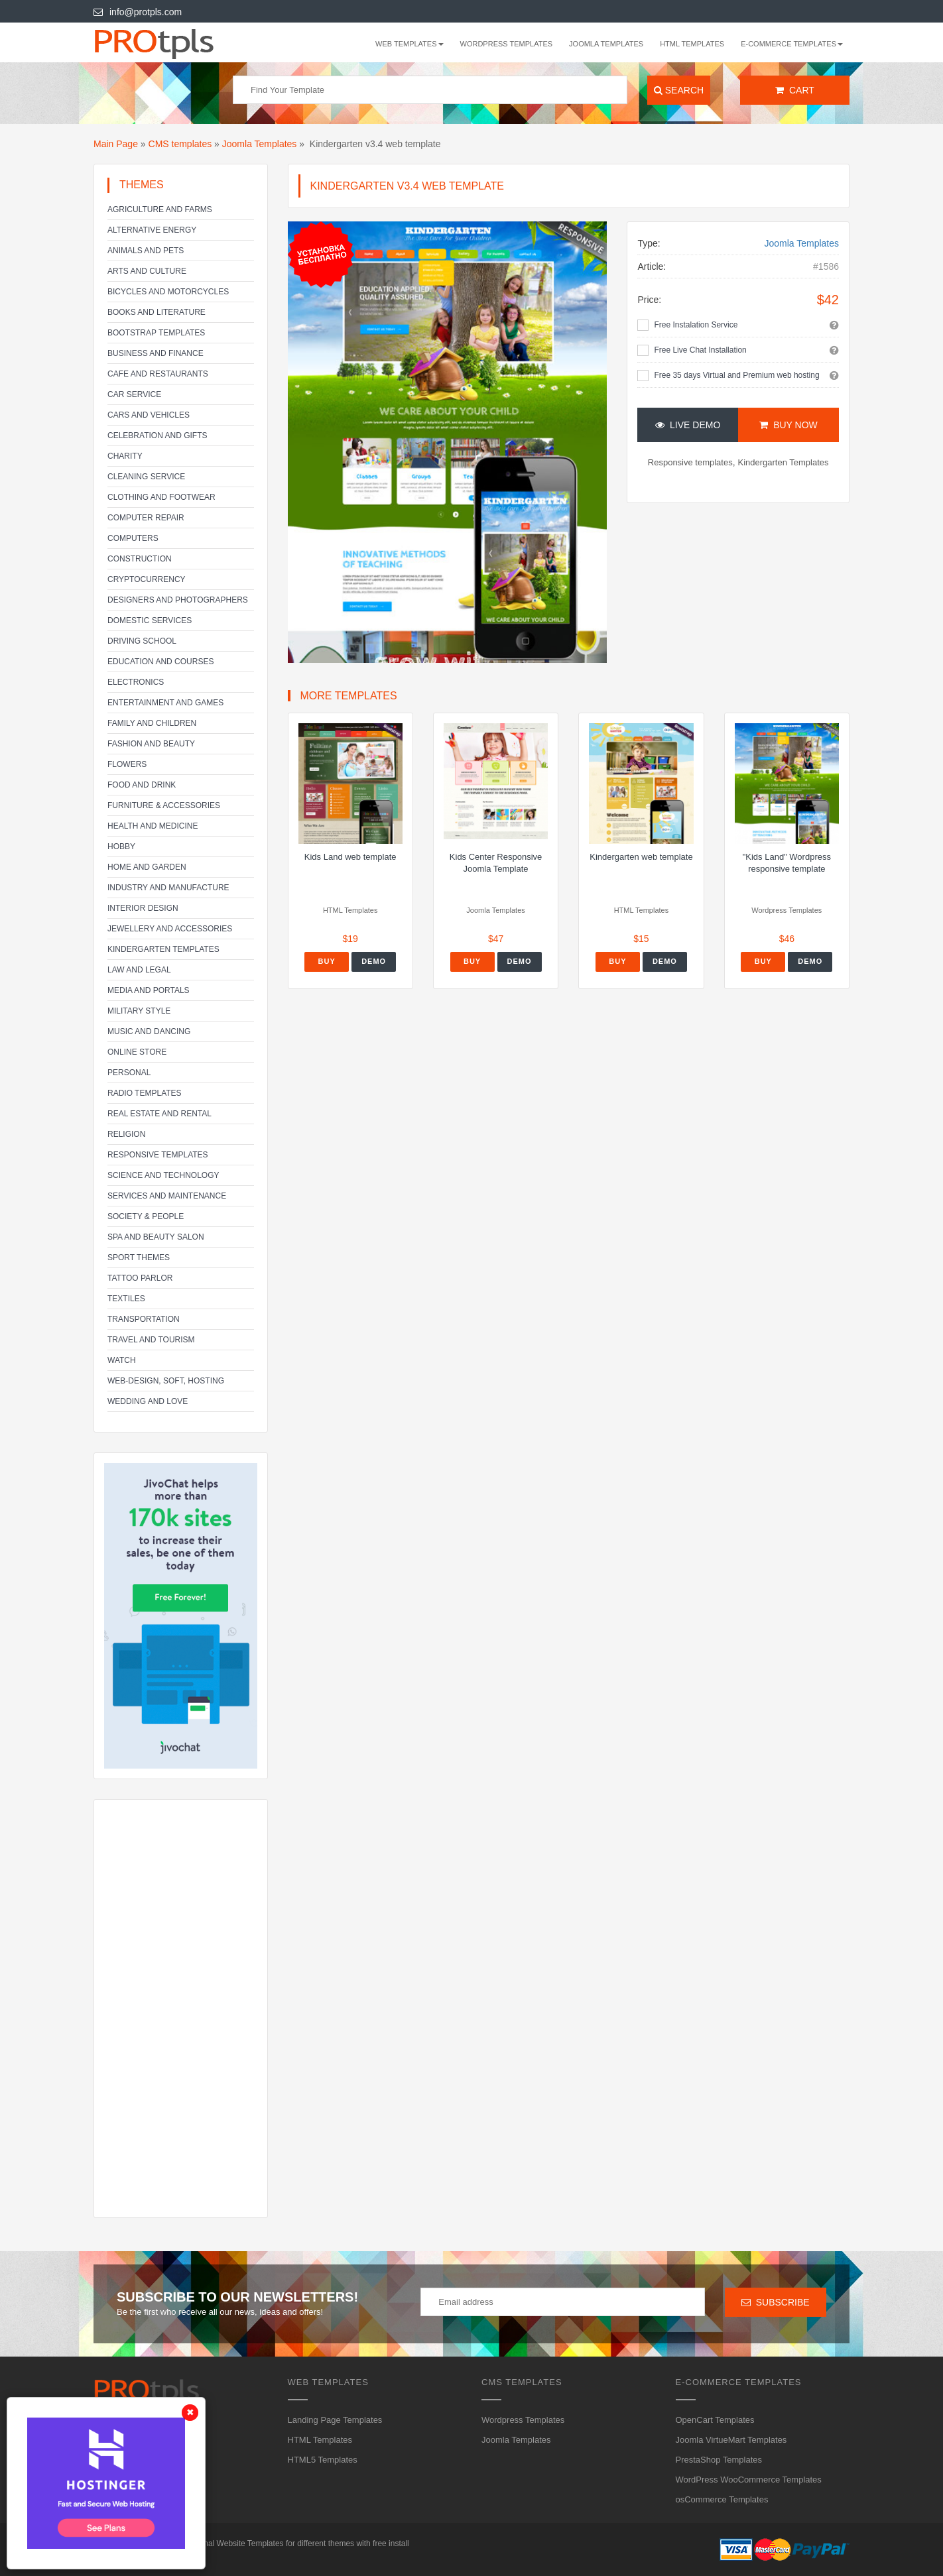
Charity (125, 456)
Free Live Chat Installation (700, 350)
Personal (129, 1072)
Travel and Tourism (151, 1339)
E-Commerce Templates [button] (792, 44)
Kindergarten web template (641, 857)
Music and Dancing (148, 1031)
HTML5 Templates (322, 2460)
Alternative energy (151, 230)
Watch (121, 1360)
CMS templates (180, 144)
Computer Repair (145, 517)
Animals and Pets (145, 250)
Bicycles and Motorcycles (168, 291)
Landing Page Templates (335, 2420)
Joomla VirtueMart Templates (731, 2440)
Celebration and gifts (157, 435)
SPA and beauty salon (155, 1237)
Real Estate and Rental (159, 1113)
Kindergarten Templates (163, 949)
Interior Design (142, 908)
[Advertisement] (180, 2008)
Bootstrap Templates (156, 332)
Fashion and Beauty (151, 743)
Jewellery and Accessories (169, 928)
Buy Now (788, 425)
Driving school (141, 641)
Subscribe (775, 2302)
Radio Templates (144, 1093)
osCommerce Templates (722, 2499)
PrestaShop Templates (719, 2460)
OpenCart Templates (715, 2420)
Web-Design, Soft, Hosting (165, 1380)
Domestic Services (149, 620)
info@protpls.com (138, 12)
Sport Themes (138, 1257)
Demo (373, 961)
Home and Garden (146, 867)
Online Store (136, 1052)
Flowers (127, 764)
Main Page (116, 144)
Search (679, 90)
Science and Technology (163, 1175)
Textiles (126, 1298)
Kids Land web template (350, 857)
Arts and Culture (146, 271)
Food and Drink (141, 785)
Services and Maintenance (166, 1195)
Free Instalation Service (695, 324)
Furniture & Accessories (163, 805)
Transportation (143, 1319)
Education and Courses (160, 661)
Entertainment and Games (165, 702)
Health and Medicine (152, 826)
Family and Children (151, 723)
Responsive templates (157, 1154)
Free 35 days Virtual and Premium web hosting (736, 375)
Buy (327, 961)
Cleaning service (146, 476)
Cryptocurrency (146, 579)
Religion (126, 1134)
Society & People (145, 1216)
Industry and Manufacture (168, 887)
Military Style (138, 1011)
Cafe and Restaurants (157, 374)
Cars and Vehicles (148, 415)
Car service (134, 394)
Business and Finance (155, 353)
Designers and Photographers (177, 600)
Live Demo (687, 425)
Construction (139, 558)
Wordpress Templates (506, 44)
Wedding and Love (147, 1401)
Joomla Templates (606, 44)
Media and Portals (148, 990)
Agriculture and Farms (159, 209)
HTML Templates (692, 44)
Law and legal (139, 969)
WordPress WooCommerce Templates (749, 2480)
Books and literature (156, 312)
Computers (132, 538)
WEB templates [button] (409, 44)
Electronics (135, 682)
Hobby (121, 846)
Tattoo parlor (139, 1278)
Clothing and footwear (161, 497)
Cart (794, 90)
